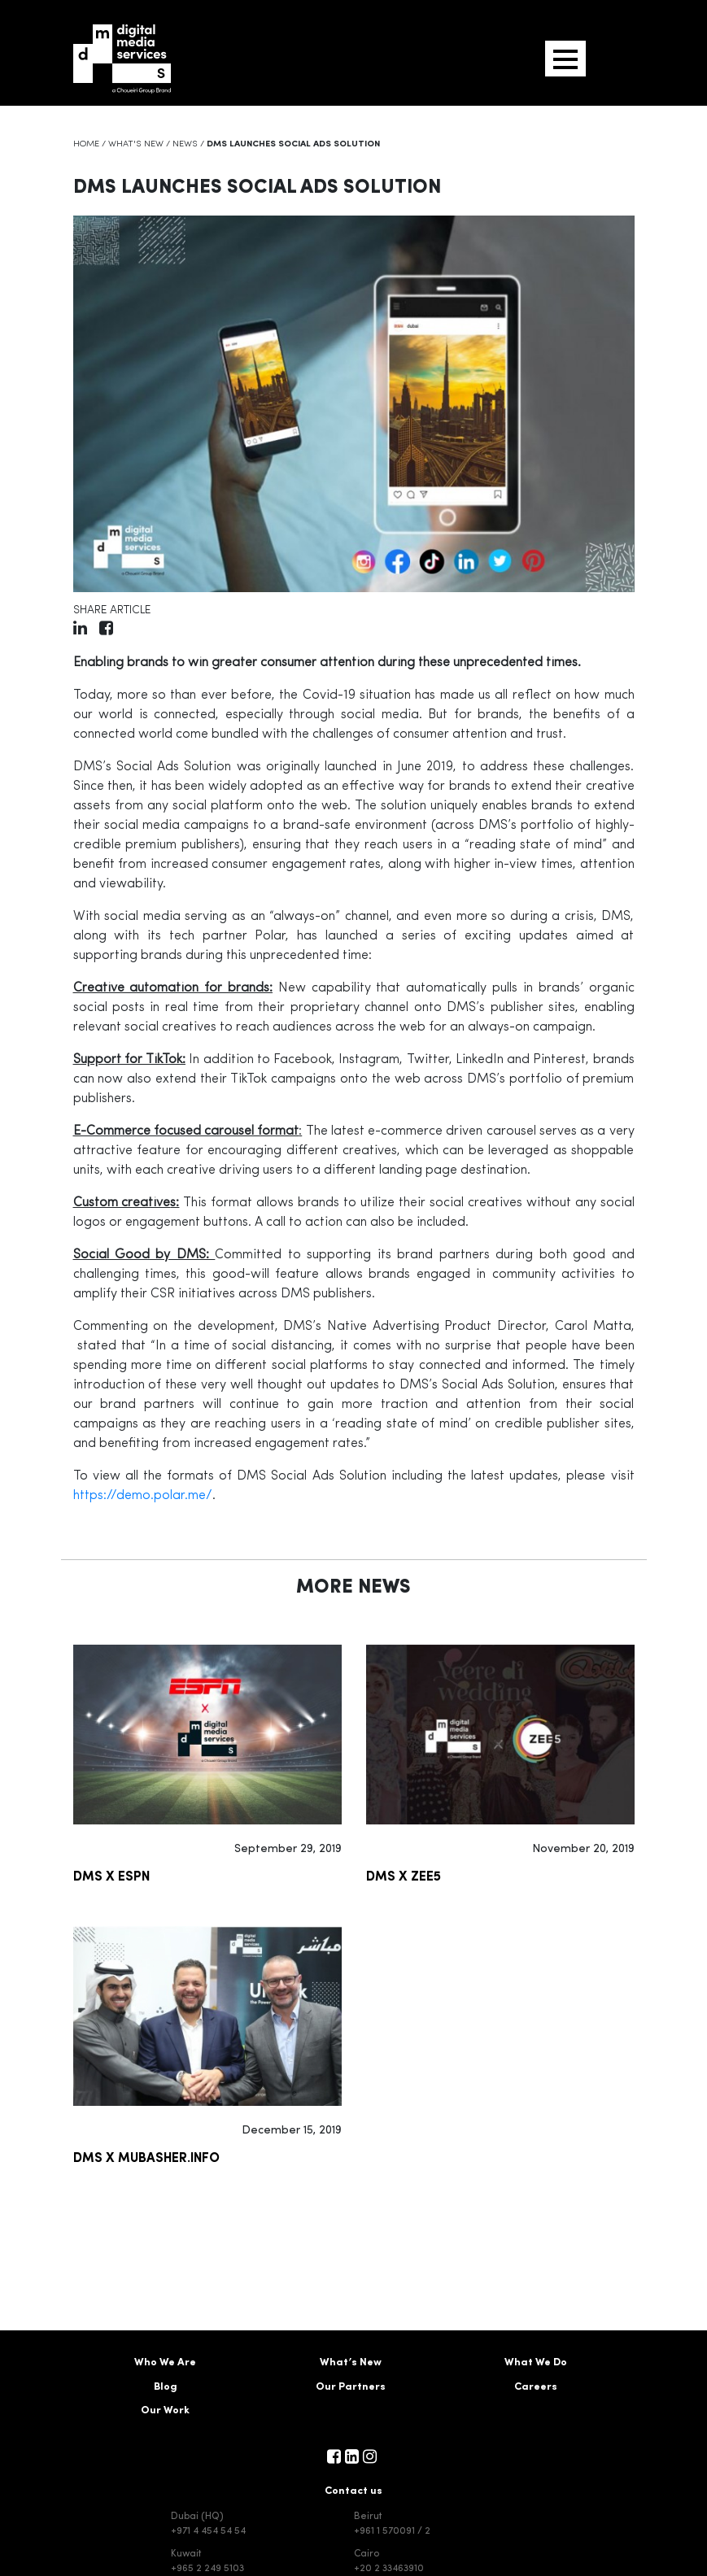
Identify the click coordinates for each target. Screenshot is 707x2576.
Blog (165, 2387)
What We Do (535, 2362)
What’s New (351, 2362)
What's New (136, 144)
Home (86, 144)
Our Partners (351, 2387)
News (185, 144)
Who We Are (165, 2362)
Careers (535, 2387)
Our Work (165, 2410)
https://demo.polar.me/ (142, 1495)
